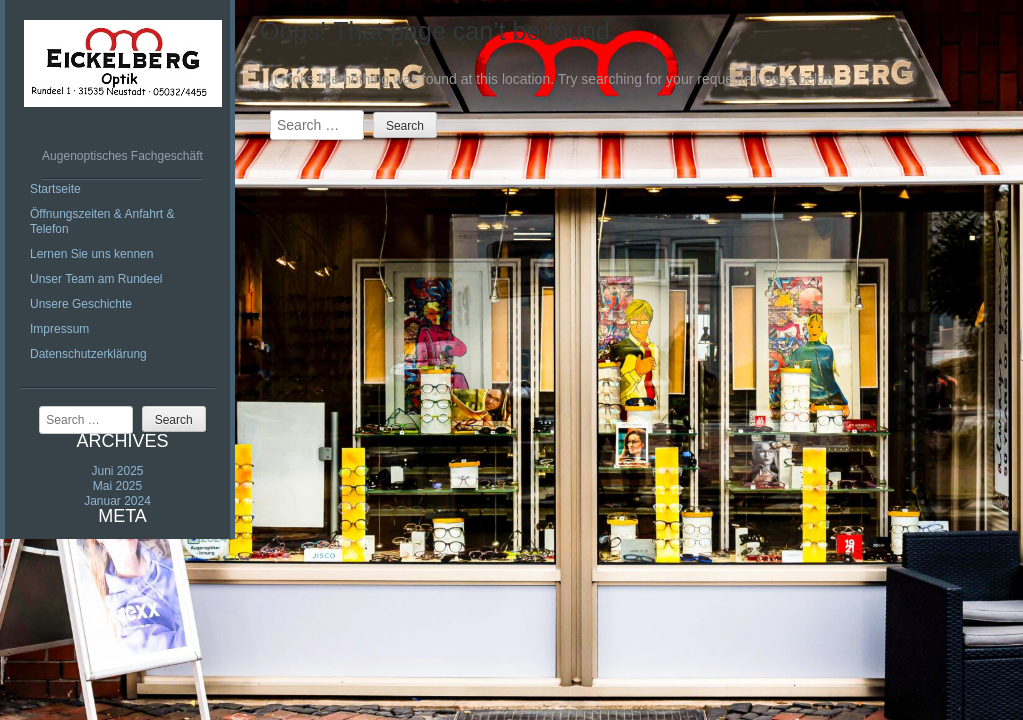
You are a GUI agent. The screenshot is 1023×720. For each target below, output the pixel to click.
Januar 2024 (117, 501)
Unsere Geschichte (81, 304)
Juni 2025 (117, 471)
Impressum (59, 329)
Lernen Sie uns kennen (91, 254)
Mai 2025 (117, 486)
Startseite (55, 189)
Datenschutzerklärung (88, 354)
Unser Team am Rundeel (96, 279)
